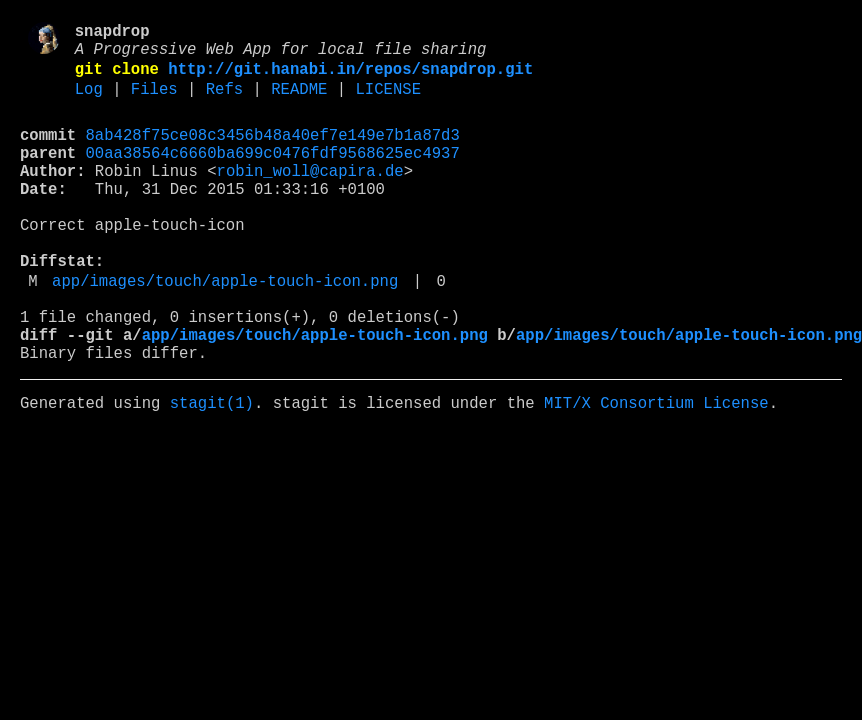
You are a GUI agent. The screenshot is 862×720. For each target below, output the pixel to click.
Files (154, 103)
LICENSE (388, 103)
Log (89, 103)
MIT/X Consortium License (656, 469)
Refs (224, 103)
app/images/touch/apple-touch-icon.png (225, 331)
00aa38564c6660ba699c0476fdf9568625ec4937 (273, 175)
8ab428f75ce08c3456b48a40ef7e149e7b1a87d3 (273, 153)
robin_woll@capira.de (310, 197)
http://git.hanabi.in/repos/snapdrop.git (350, 79)
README (299, 103)
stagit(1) (212, 469)
